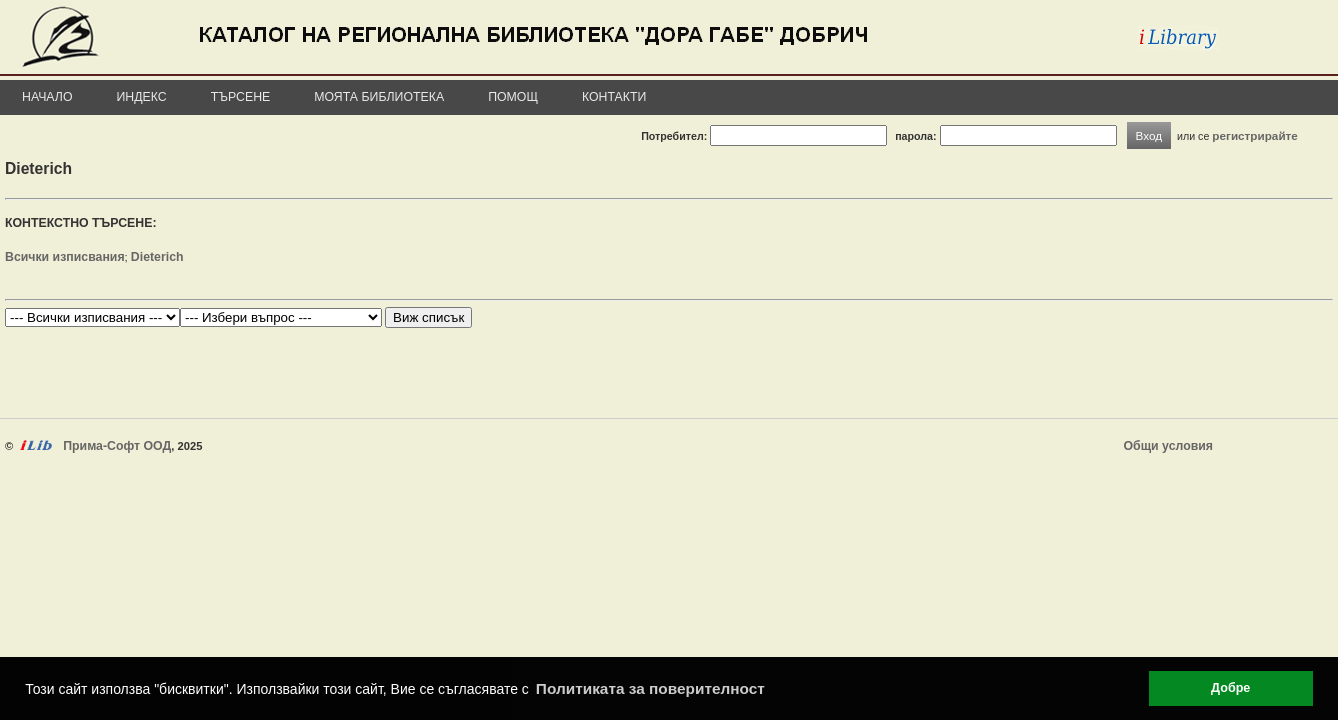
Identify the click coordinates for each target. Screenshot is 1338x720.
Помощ (513, 97)
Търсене (241, 97)
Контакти (614, 97)
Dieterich (157, 257)
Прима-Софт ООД (117, 446)
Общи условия (1168, 446)
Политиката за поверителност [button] (650, 688)
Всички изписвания (65, 257)
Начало (47, 97)
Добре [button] (1230, 688)
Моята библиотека (379, 97)
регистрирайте (1255, 135)
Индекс (142, 97)
